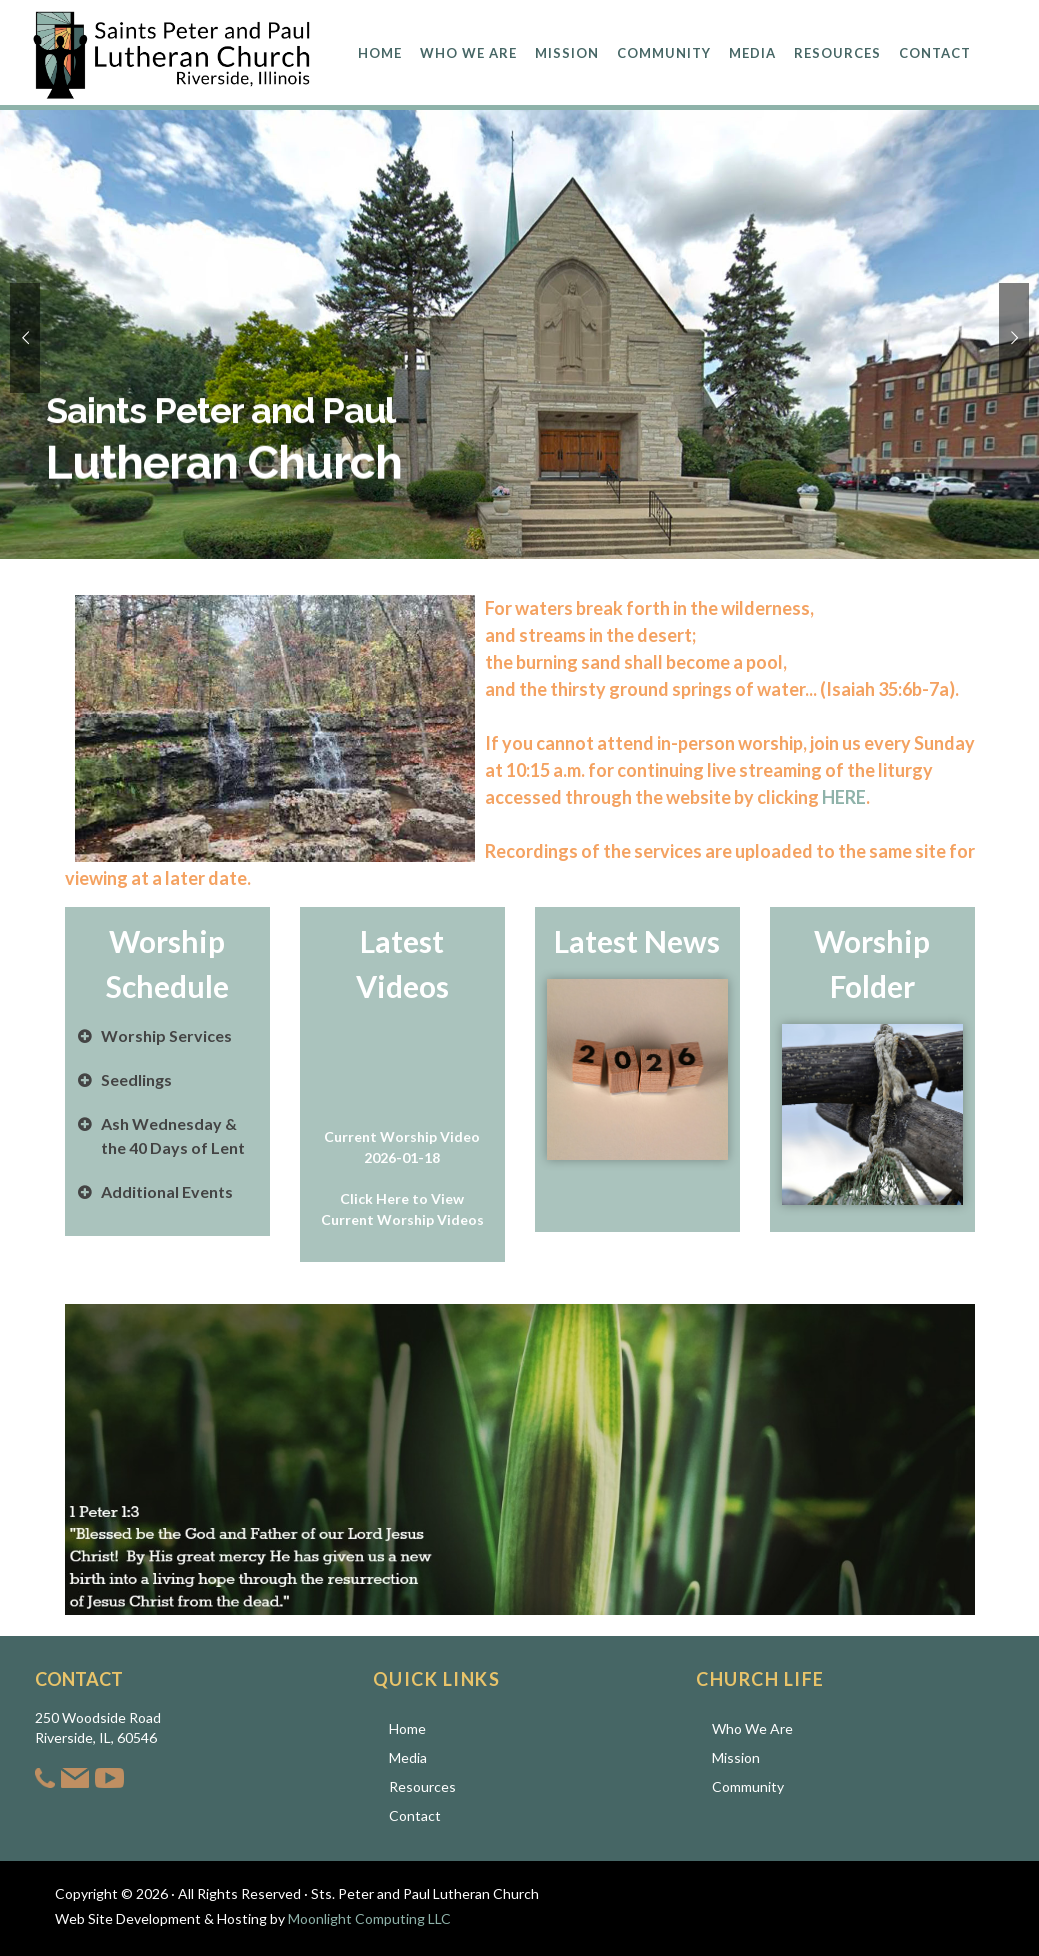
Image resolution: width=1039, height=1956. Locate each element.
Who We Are (752, 1728)
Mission (736, 1757)
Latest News (637, 941)
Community (748, 1786)
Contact (415, 1815)
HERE (844, 797)
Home (407, 1728)
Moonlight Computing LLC (369, 1918)
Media (408, 1757)
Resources (422, 1786)
